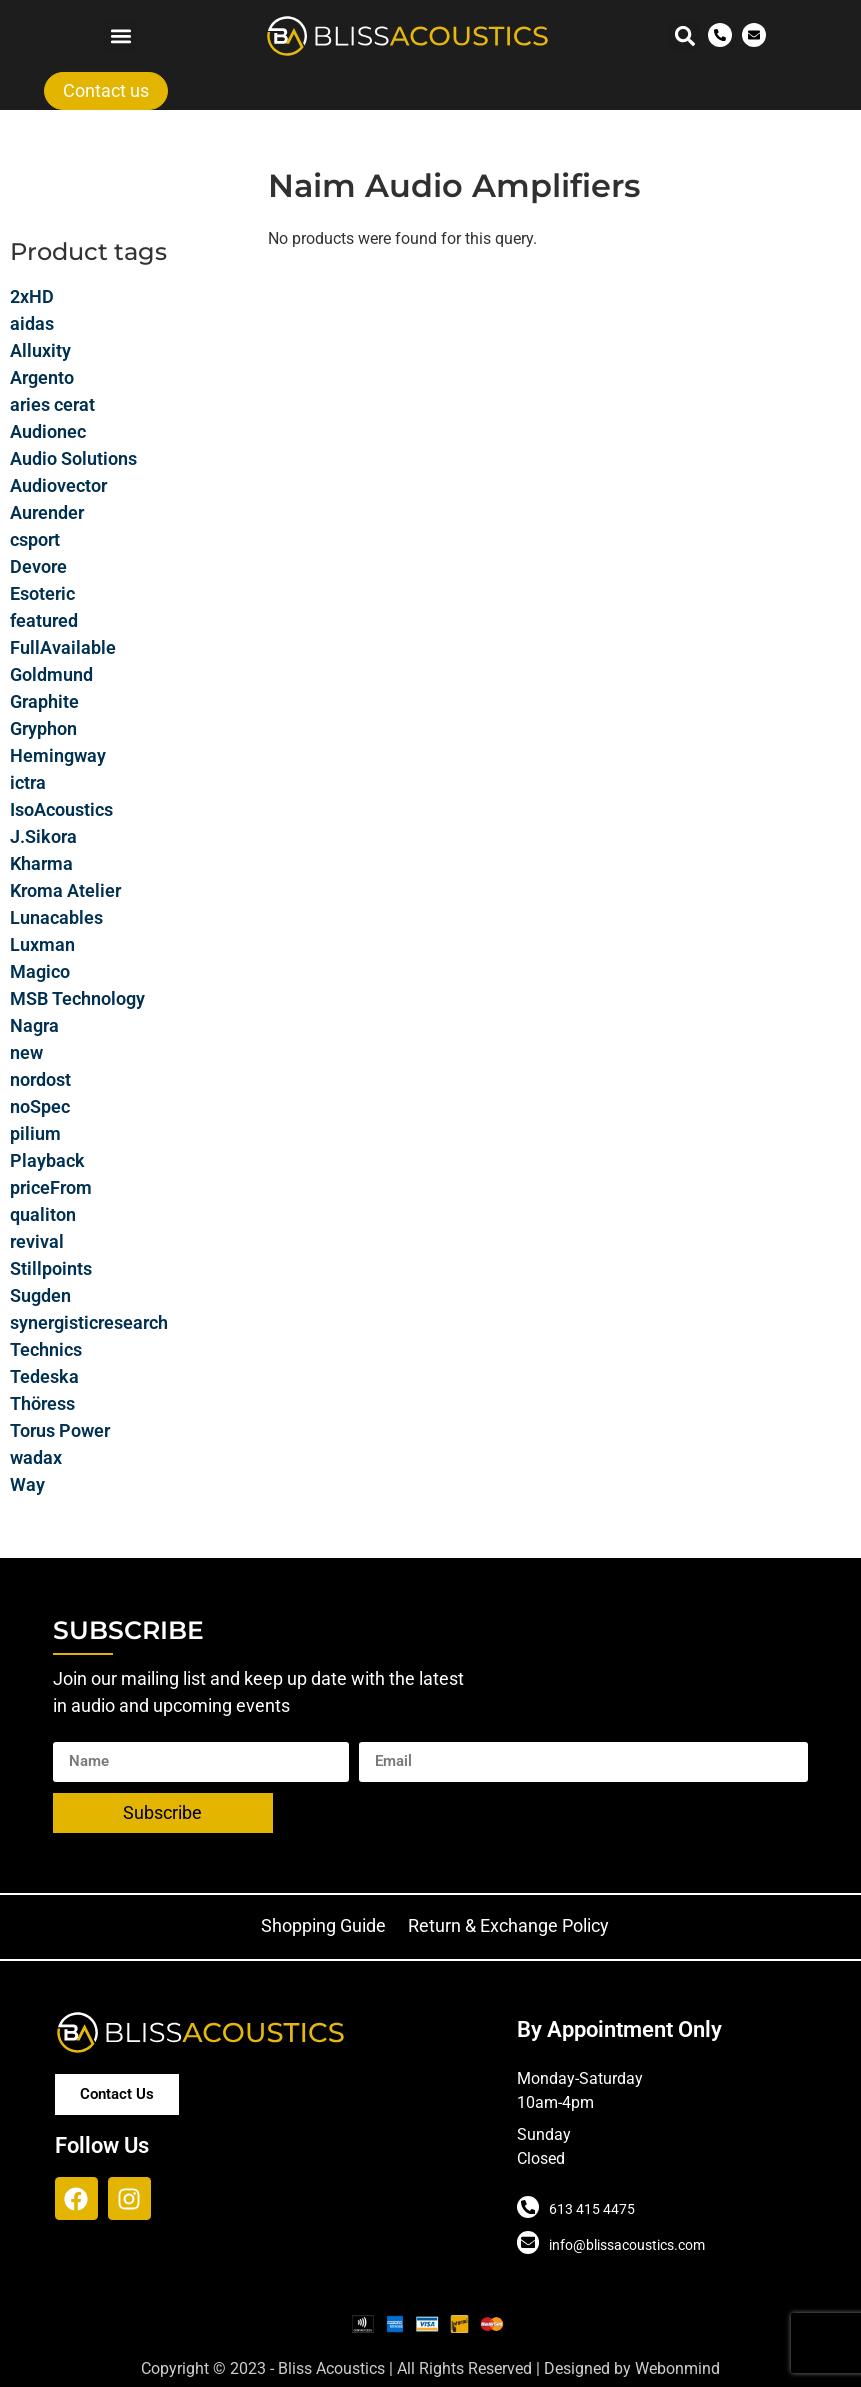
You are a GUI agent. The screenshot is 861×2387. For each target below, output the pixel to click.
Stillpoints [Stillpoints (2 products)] (51, 1268)
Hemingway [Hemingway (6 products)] (58, 755)
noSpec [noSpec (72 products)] (40, 1106)
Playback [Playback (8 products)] (47, 1160)
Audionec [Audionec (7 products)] (48, 431)
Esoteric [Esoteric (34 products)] (42, 593)
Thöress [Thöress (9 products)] (42, 1403)
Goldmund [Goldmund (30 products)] (51, 674)
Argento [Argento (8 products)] (42, 377)
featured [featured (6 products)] (44, 620)
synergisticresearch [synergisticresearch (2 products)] (89, 1322)
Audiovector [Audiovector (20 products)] (58, 485)
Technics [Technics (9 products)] (46, 1349)
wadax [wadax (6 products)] (36, 1457)
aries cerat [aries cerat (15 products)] (52, 404)
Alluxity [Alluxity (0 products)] (40, 350)
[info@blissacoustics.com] (528, 2243)
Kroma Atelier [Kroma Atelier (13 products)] (65, 890)
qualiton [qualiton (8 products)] (43, 1214)
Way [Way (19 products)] (27, 1484)
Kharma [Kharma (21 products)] (41, 863)
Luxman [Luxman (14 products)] (42, 944)
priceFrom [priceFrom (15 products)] (51, 1187)
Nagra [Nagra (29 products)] (34, 1025)
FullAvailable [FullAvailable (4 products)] (63, 647)
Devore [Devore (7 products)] (38, 566)
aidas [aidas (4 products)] (32, 323)
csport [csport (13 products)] (35, 539)
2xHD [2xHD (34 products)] (32, 296)
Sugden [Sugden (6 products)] (40, 1295)
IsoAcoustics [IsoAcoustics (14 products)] (61, 809)
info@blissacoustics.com (627, 2245)
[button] (120, 36)
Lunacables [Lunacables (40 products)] (56, 917)
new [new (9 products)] (26, 1052)
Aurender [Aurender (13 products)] (47, 512)
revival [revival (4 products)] (37, 1241)
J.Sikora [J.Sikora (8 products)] (43, 836)
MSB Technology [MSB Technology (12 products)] (77, 998)
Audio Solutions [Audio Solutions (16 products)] (73, 458)
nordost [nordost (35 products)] (40, 1079)
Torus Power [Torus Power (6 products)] (60, 1430)
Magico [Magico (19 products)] (40, 971)
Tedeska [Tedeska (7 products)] (44, 1376)
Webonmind (677, 2368)
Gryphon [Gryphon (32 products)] (43, 728)
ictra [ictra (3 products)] (28, 782)
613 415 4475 (592, 2209)
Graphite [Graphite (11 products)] (44, 701)
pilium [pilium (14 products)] (35, 1133)
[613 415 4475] (528, 2207)
